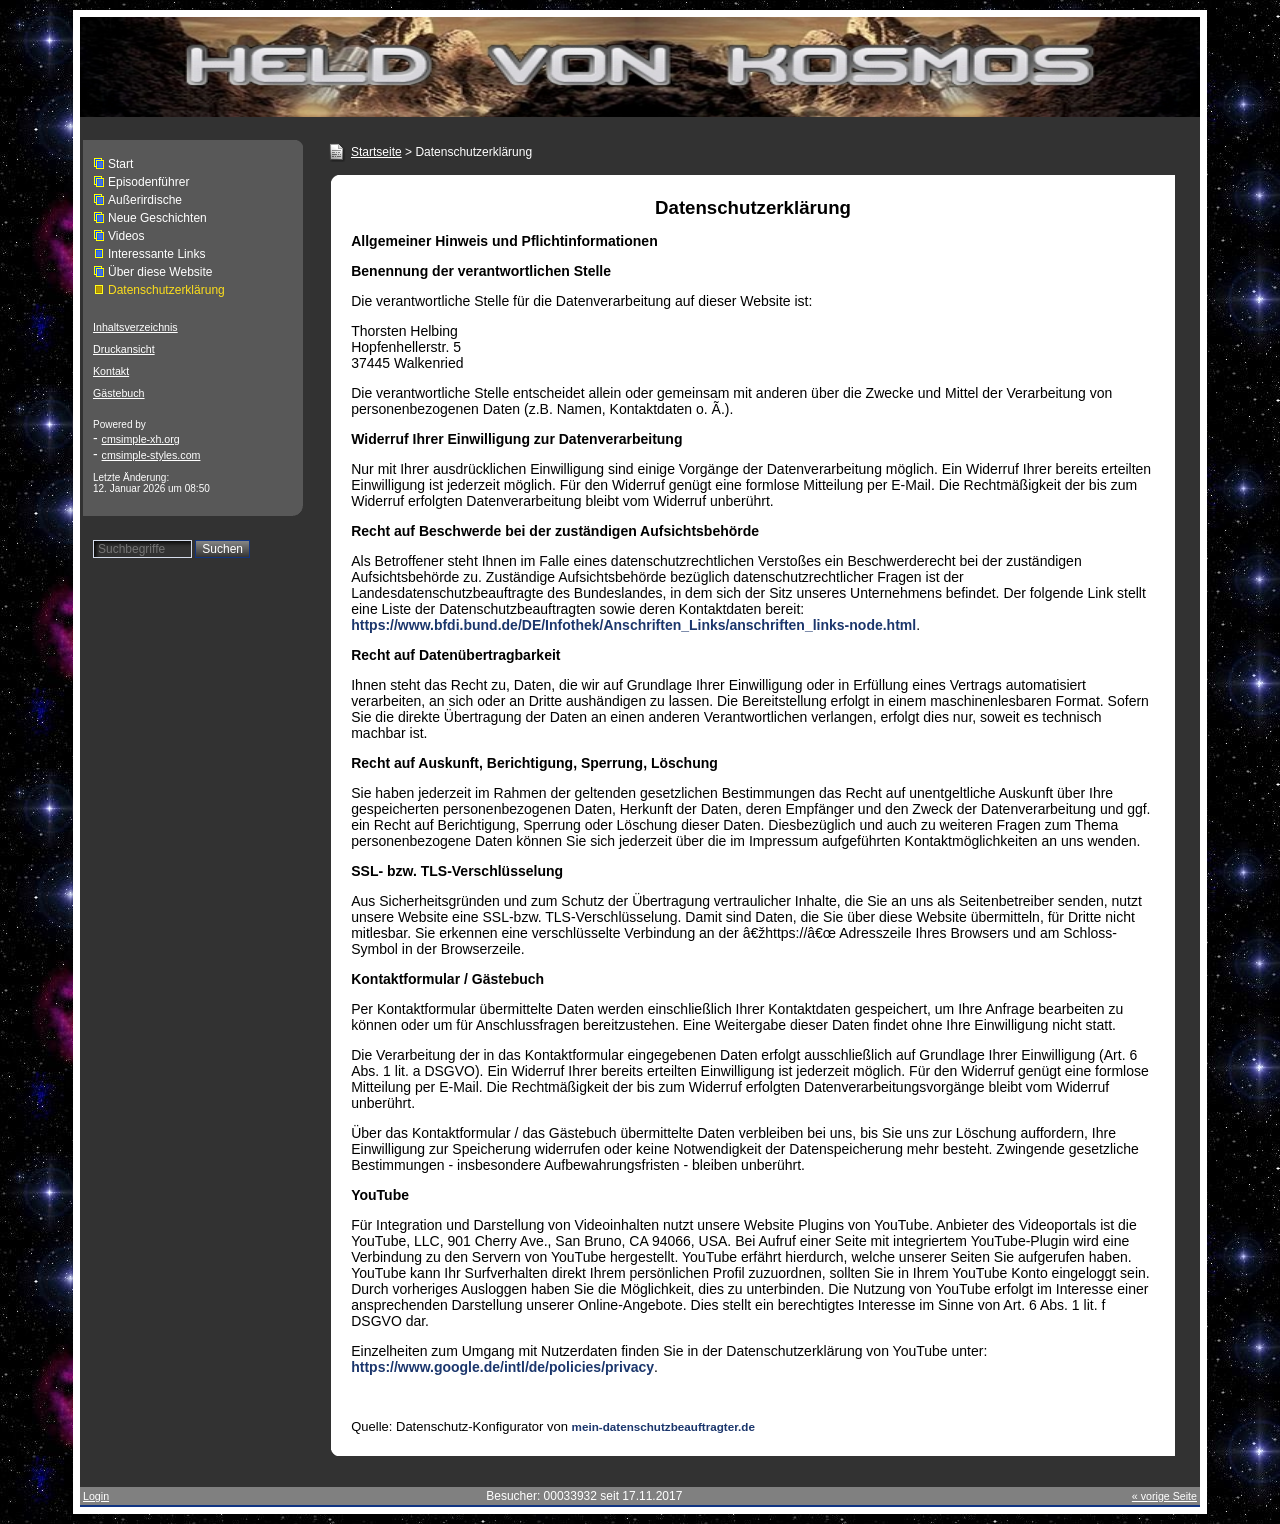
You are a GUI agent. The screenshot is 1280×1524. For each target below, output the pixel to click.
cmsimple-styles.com (151, 455)
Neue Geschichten (157, 218)
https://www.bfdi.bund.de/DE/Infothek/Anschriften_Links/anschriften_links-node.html (633, 625)
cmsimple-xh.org (141, 439)
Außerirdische (145, 200)
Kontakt (111, 371)
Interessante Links (156, 254)
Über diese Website (160, 272)
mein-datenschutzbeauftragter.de (663, 1426)
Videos (126, 236)
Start (120, 164)
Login (96, 1496)
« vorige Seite (1164, 1496)
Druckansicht (124, 349)
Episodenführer (148, 182)
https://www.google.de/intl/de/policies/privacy (502, 1367)
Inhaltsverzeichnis (135, 327)
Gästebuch (119, 393)
